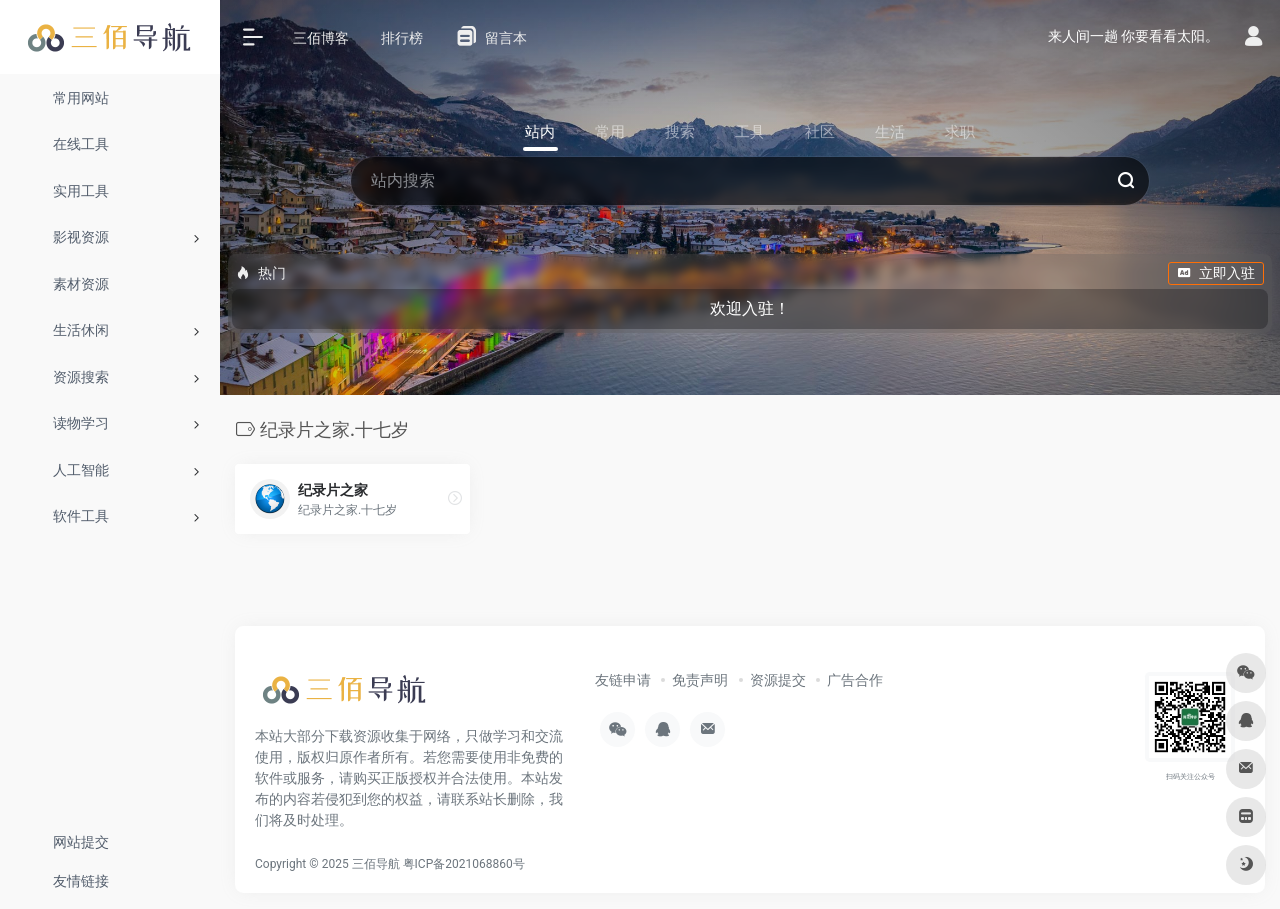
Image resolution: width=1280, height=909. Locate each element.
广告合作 (855, 680)
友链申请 (623, 680)
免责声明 (700, 680)
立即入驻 (1216, 273)
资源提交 (778, 680)
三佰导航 (376, 864)
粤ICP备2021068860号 (464, 864)
